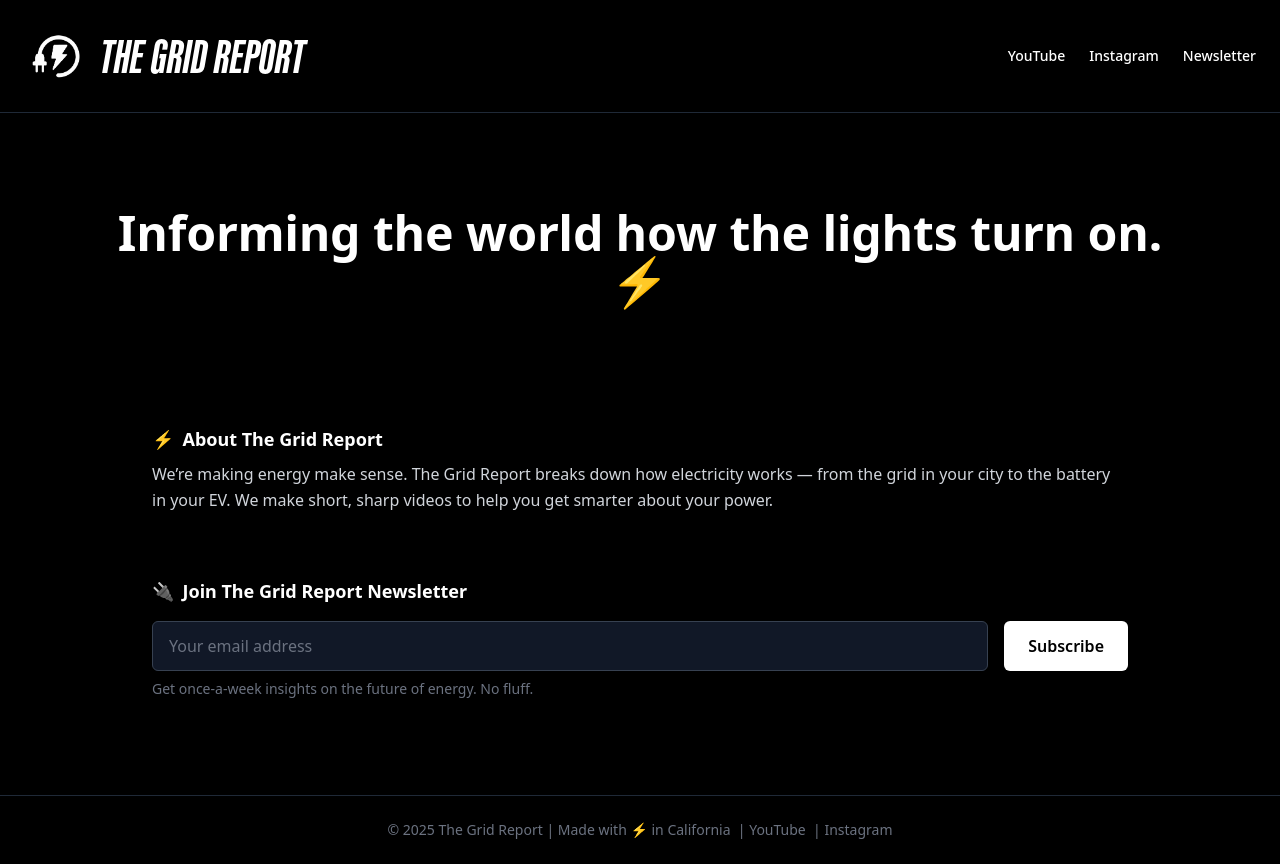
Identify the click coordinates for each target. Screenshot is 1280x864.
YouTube (1036, 55)
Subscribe (1066, 646)
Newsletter (1219, 55)
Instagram (1124, 55)
